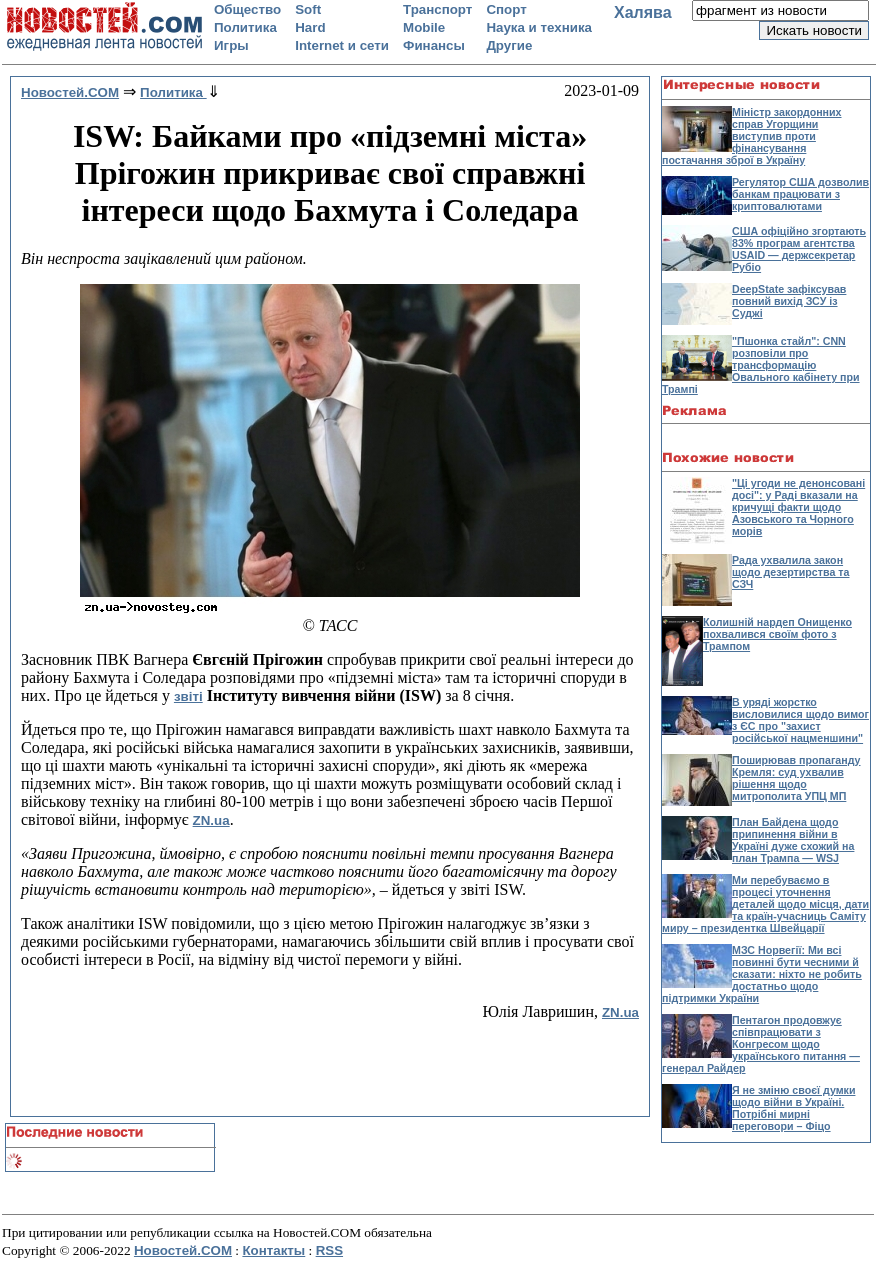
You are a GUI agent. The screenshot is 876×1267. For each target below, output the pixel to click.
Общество (247, 9)
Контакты (273, 1250)
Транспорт (437, 9)
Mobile (424, 27)
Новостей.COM (183, 1250)
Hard (310, 27)
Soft (308, 9)
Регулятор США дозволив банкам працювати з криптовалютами (800, 194)
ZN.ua (211, 820)
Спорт (506, 9)
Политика (245, 27)
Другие (509, 45)
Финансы (434, 45)
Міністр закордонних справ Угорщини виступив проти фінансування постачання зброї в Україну (752, 136)
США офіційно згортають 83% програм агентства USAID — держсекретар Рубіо (799, 249)
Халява (643, 12)
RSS (329, 1250)
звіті (188, 696)
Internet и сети (342, 45)
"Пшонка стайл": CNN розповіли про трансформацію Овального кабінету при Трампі (761, 365)
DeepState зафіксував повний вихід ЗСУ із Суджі (789, 301)
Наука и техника (539, 27)
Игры (231, 45)
